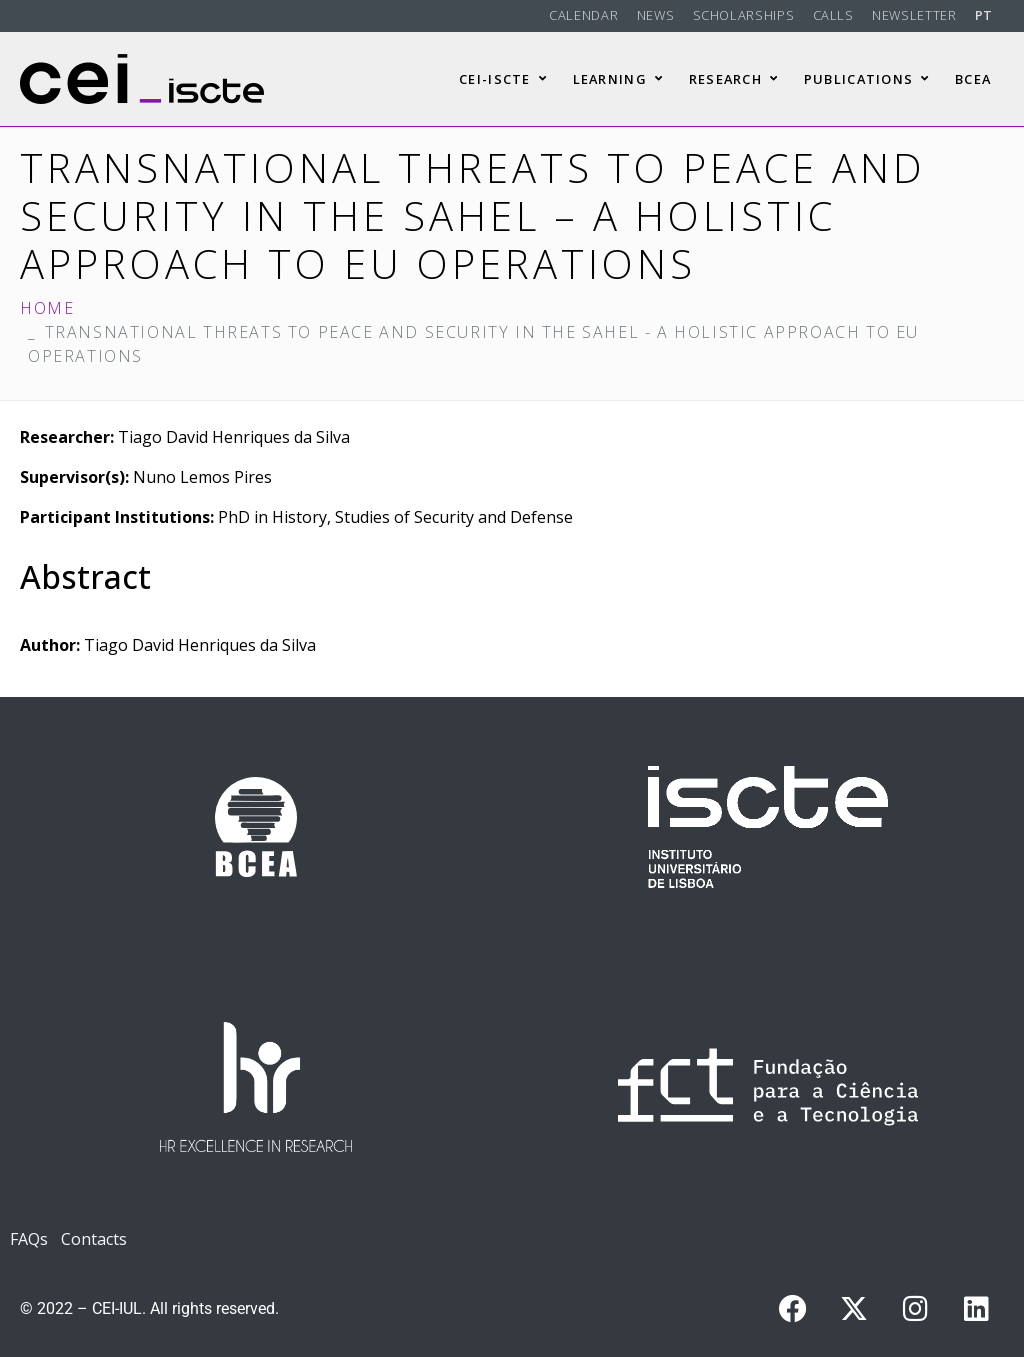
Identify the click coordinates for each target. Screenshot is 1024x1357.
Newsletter (914, 15)
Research (734, 79)
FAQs (29, 1239)
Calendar (583, 15)
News (656, 15)
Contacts (94, 1239)
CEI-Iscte (503, 79)
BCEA (973, 79)
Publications (867, 79)
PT (984, 15)
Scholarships (744, 15)
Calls (833, 15)
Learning (618, 79)
